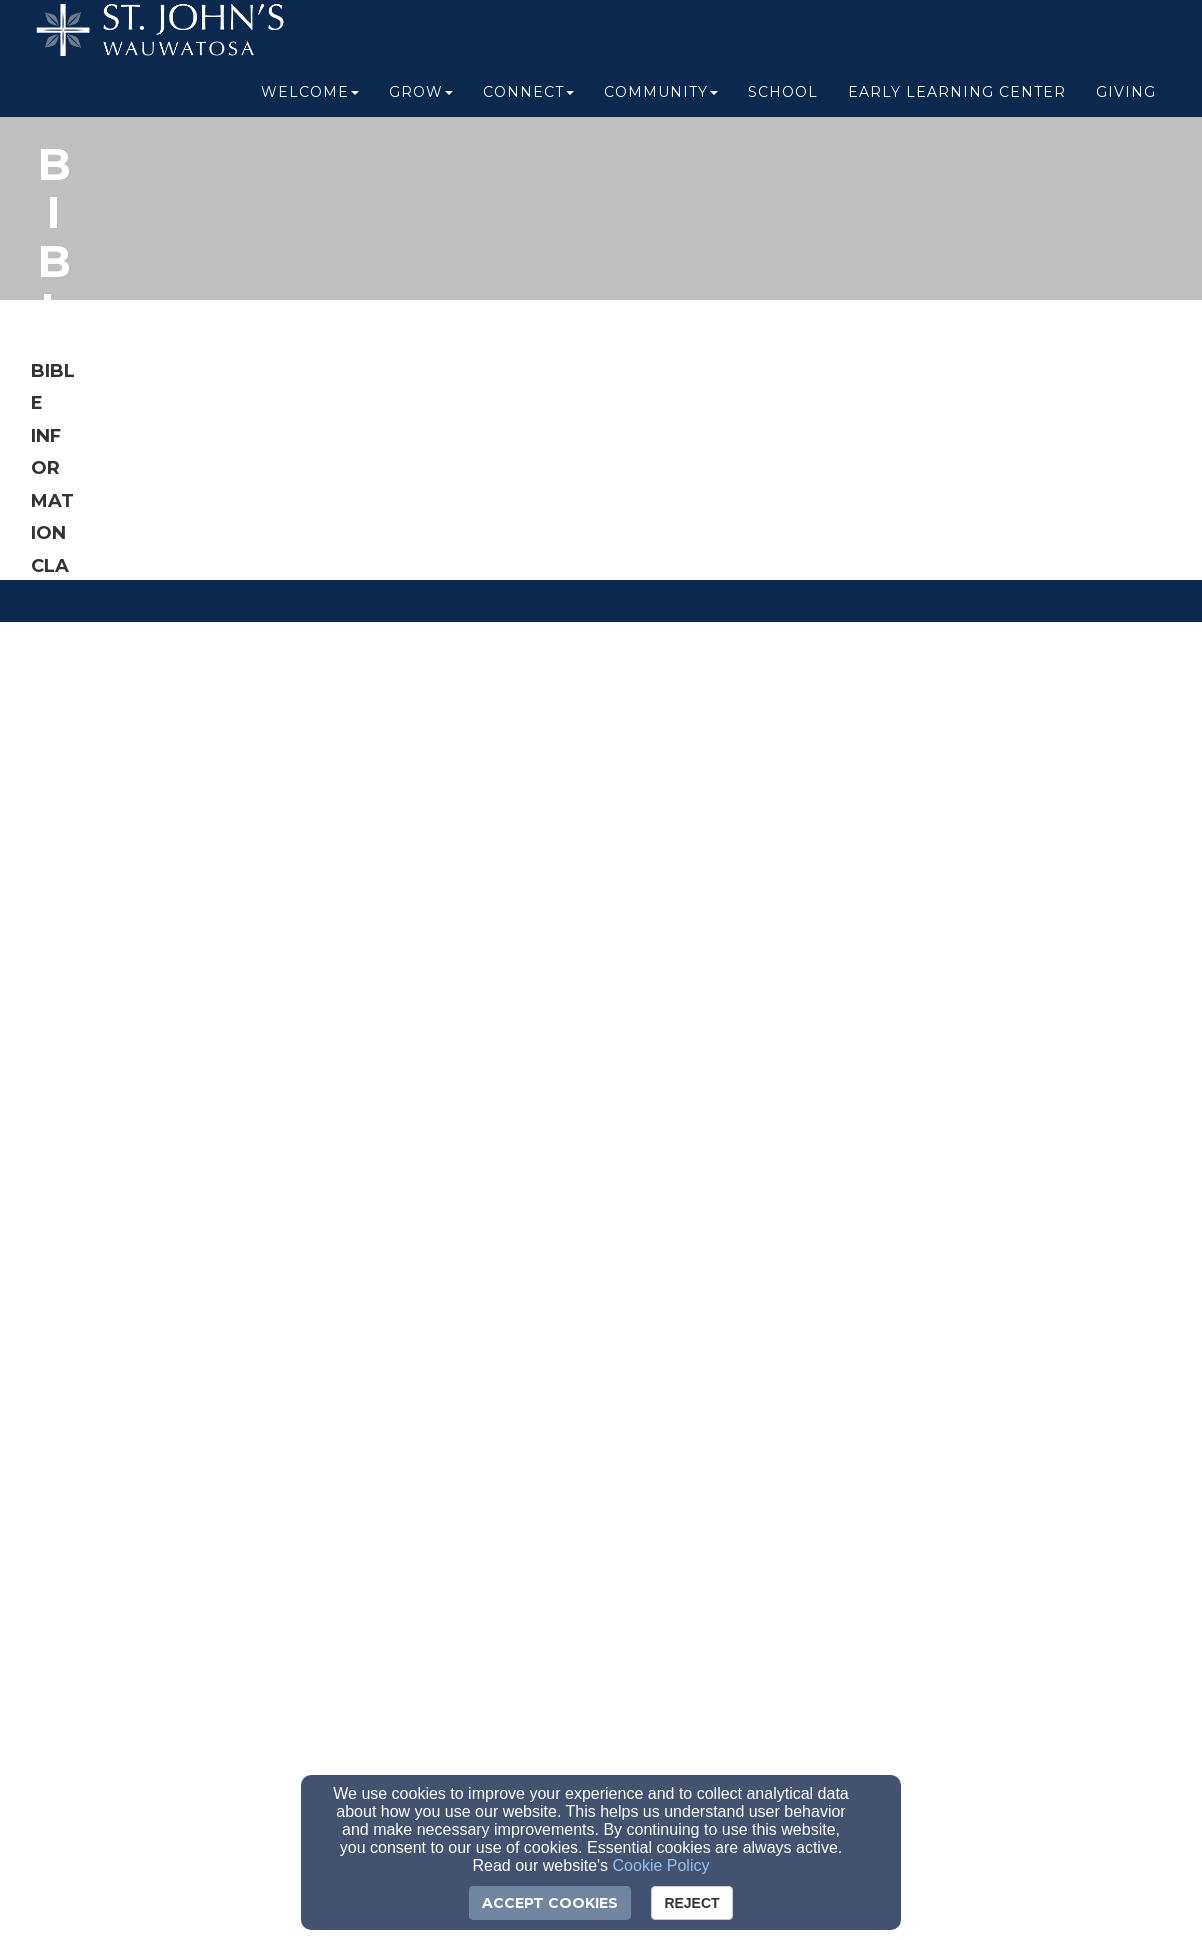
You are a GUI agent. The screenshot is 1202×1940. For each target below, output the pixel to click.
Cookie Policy (661, 1865)
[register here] (254, 1029)
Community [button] (661, 102)
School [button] (783, 102)
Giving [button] (1126, 102)
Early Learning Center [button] (957, 102)
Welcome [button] (310, 102)
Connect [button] (528, 102)
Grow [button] (421, 102)
